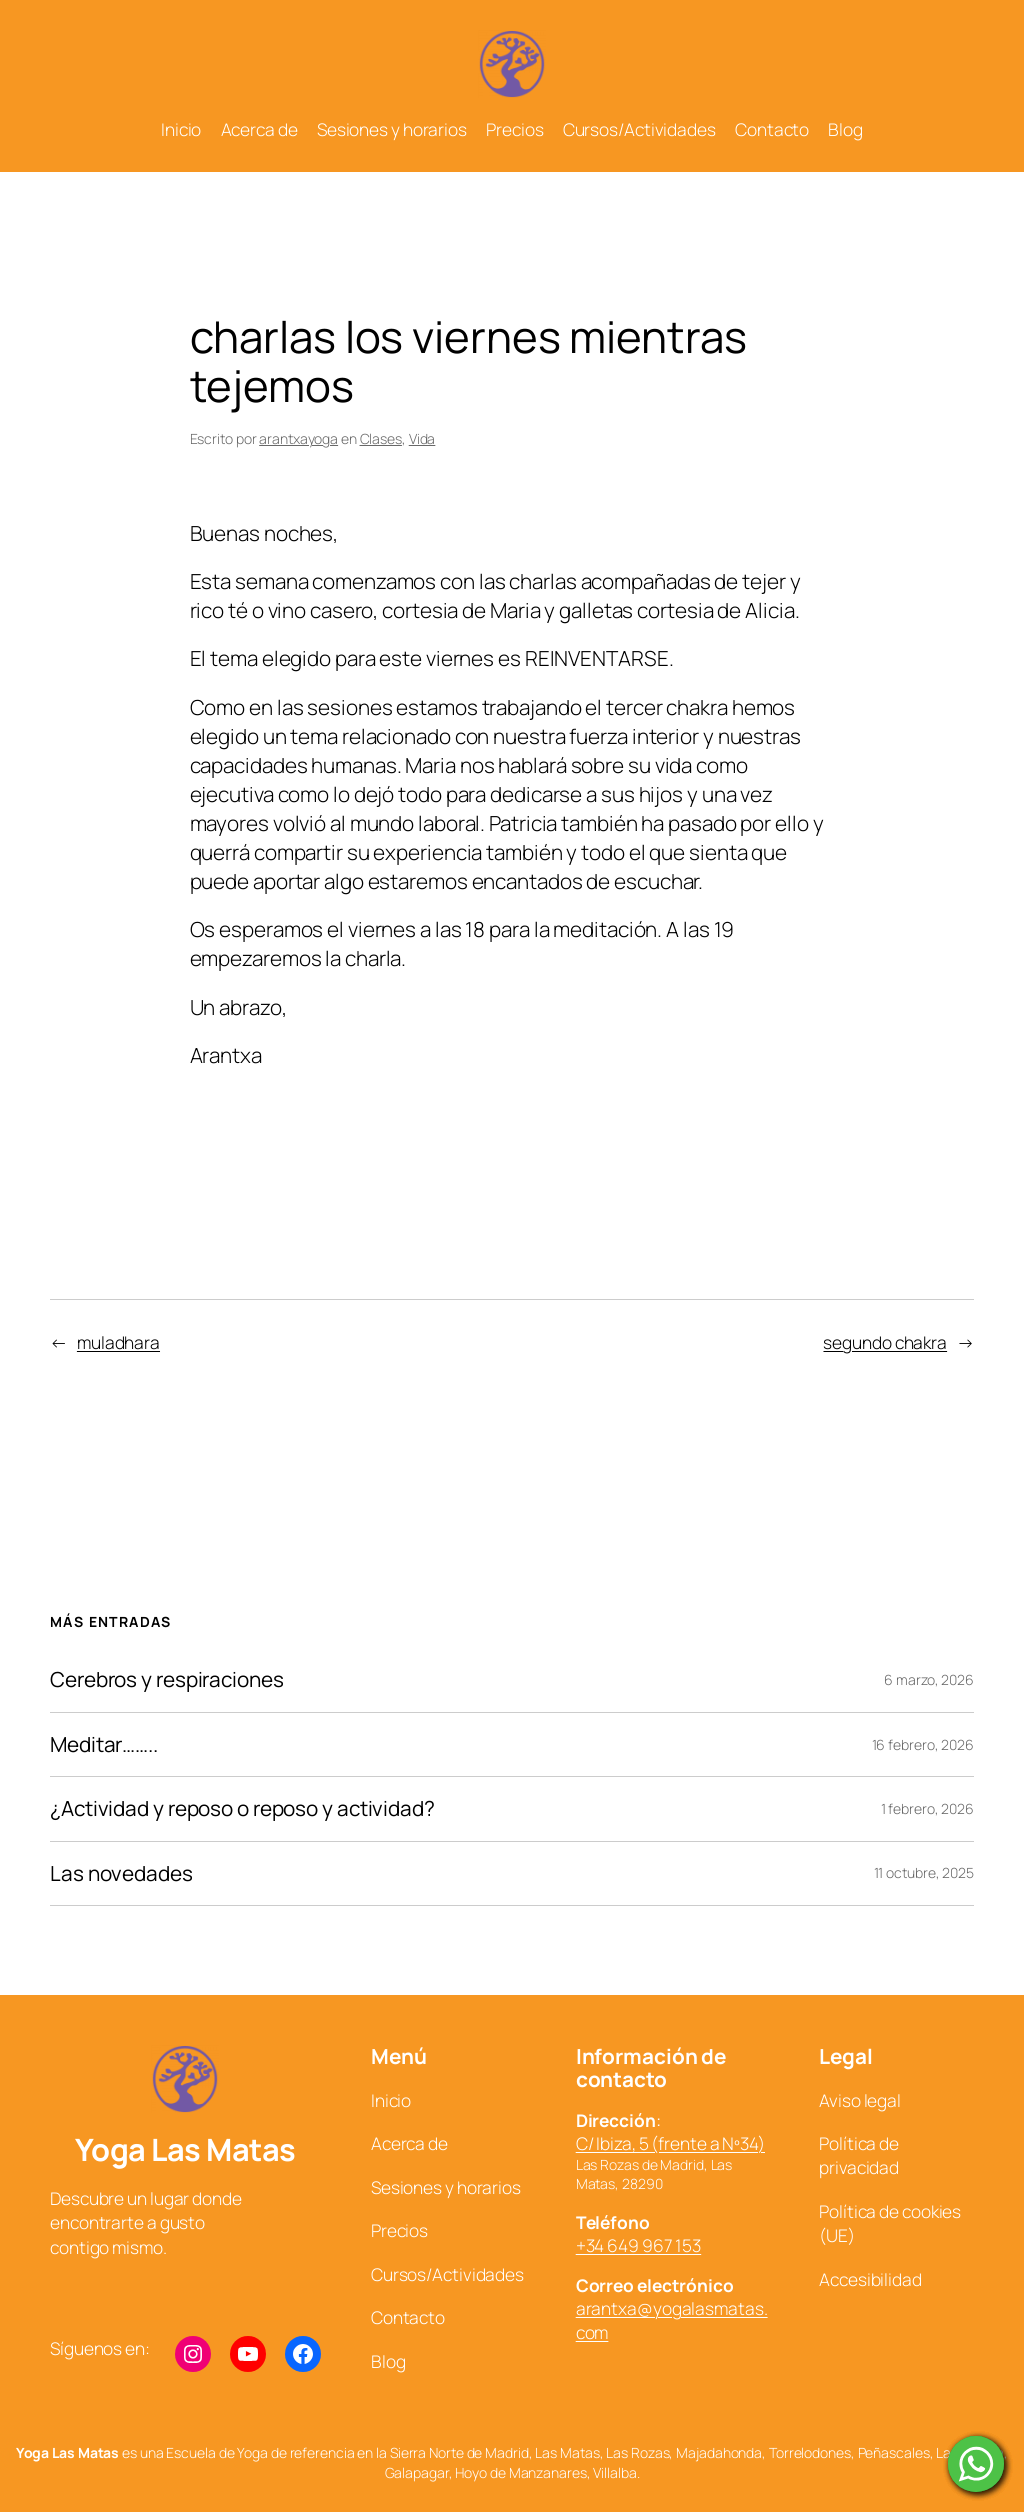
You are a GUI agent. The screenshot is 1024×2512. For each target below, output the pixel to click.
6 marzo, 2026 (929, 1679)
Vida (422, 438)
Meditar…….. (104, 1744)
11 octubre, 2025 (924, 1872)
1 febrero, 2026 (928, 1808)
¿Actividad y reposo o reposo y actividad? (242, 1808)
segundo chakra (885, 1342)
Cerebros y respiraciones (167, 1679)
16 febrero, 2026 (923, 1744)
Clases (381, 438)
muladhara (118, 1342)
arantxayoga (298, 438)
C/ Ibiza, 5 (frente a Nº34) (670, 2143)
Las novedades (121, 1873)
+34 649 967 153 (639, 2245)
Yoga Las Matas (185, 2149)
